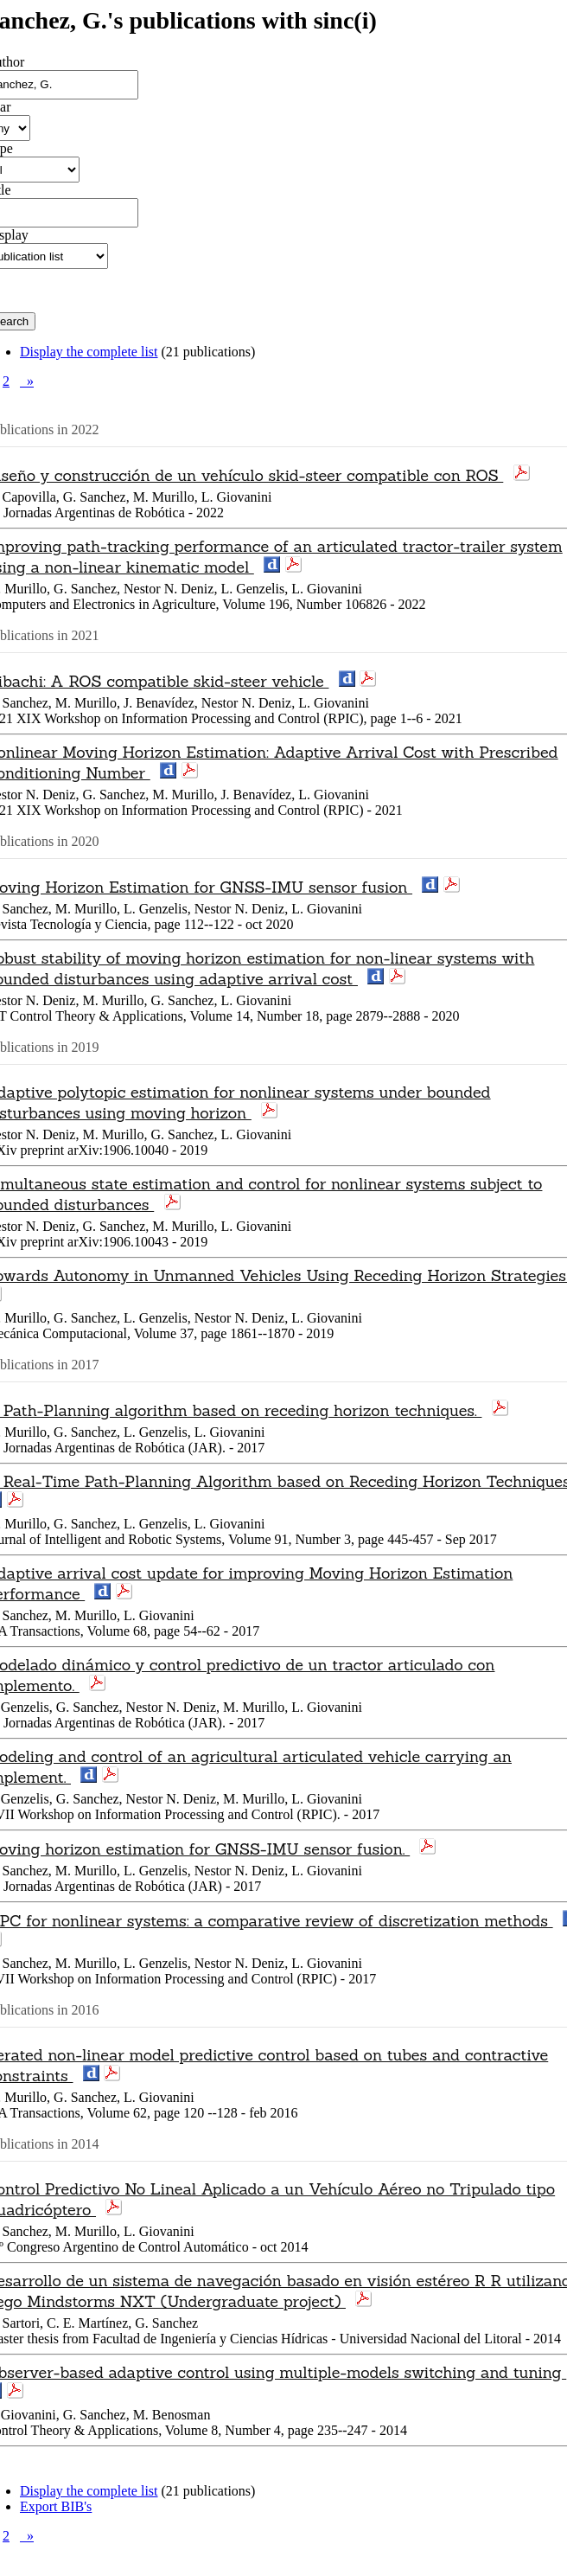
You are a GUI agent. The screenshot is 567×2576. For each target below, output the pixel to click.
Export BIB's (56, 2506)
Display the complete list (89, 351)
